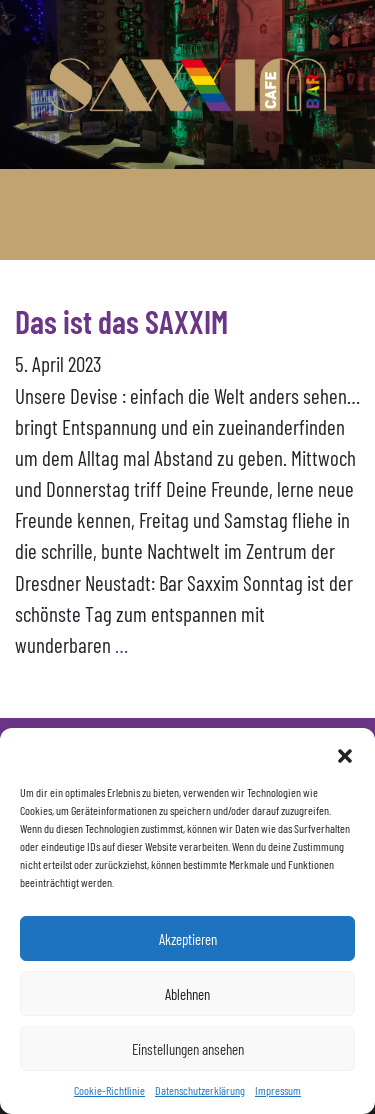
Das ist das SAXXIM (121, 321)
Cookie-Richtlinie (109, 1090)
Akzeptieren (188, 939)
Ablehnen (187, 994)
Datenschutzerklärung (200, 1090)
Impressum (278, 1090)
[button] (345, 753)
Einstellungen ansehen (188, 1049)
